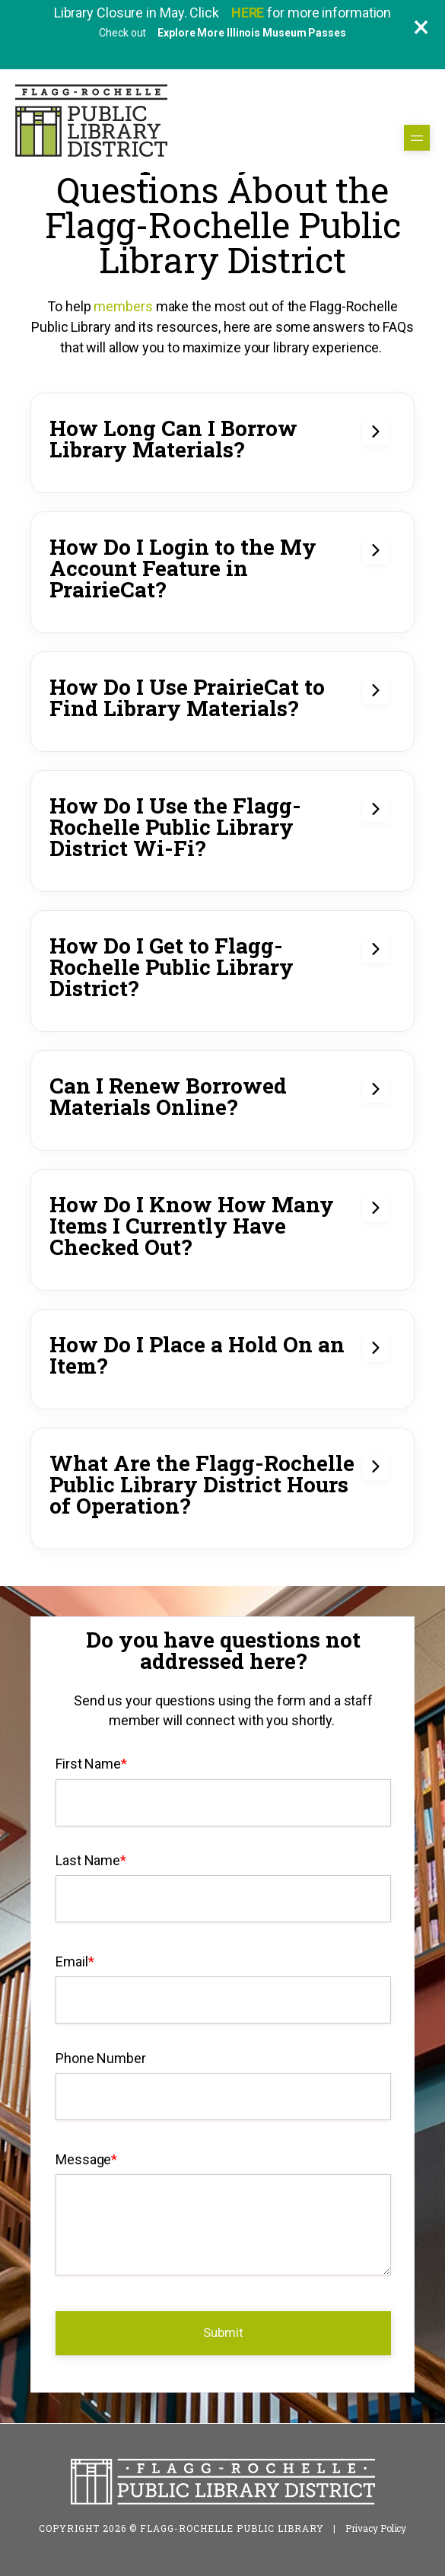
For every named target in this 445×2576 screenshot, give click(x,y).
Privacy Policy (376, 2528)
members (123, 306)
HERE (249, 13)
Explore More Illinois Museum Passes (251, 33)
